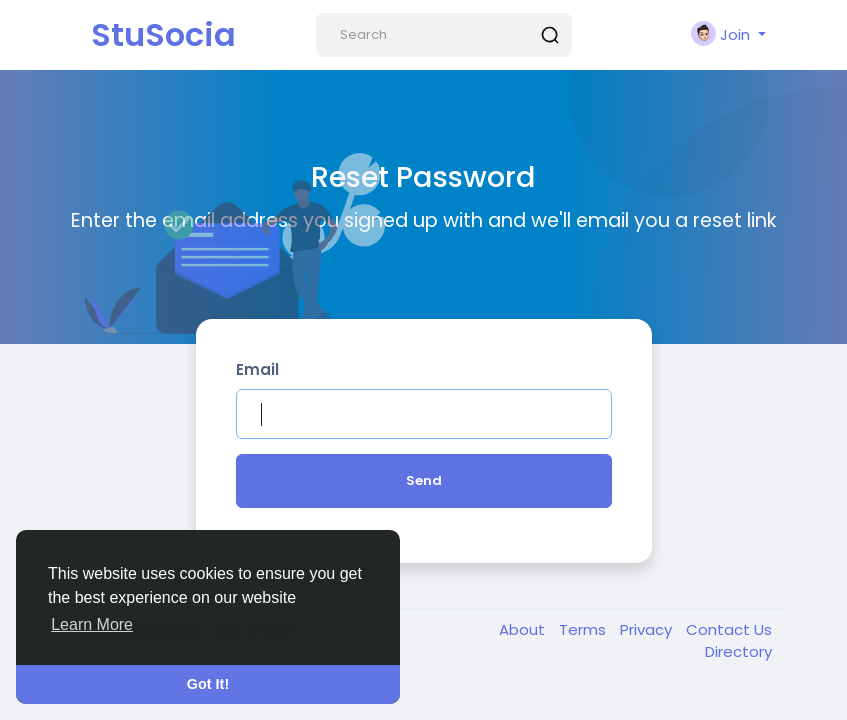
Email (257, 369)
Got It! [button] (208, 684)
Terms (584, 629)
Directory (738, 651)
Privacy (648, 629)
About (524, 629)
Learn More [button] (92, 624)
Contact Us (729, 629)
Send (424, 480)
